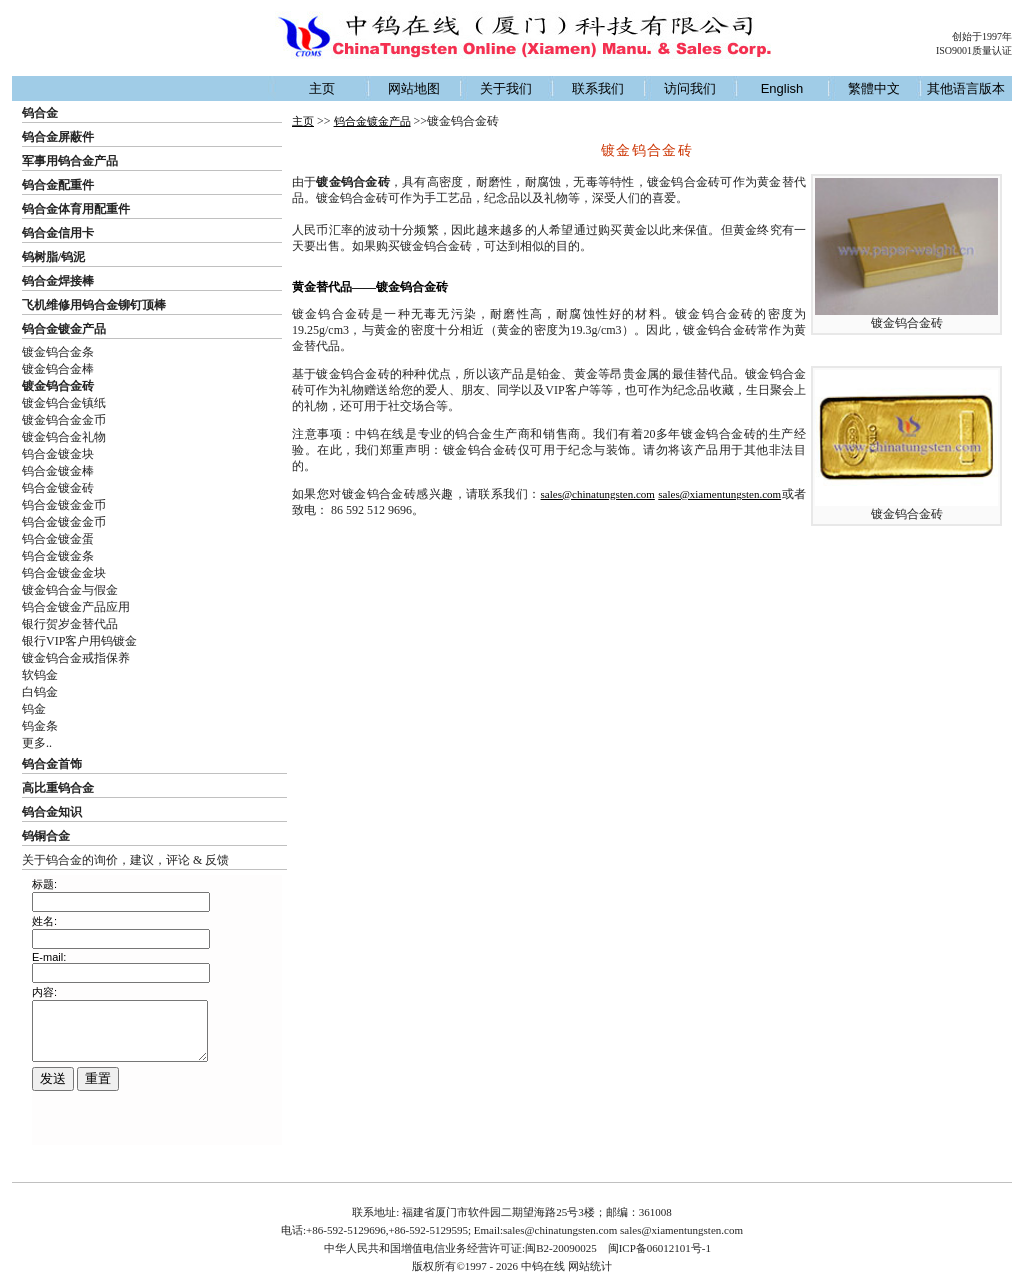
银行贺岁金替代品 (70, 624)
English (782, 88)
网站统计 (590, 1266)
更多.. (37, 743)
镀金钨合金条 (58, 352)
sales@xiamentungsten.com (719, 494)
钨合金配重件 (58, 185)
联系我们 (598, 88)
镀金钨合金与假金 (70, 590)
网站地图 (414, 88)
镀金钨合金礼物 (64, 437)
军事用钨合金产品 (70, 161)
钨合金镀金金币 (64, 505)
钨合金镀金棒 (58, 471)
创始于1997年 (982, 36)
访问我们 (690, 88)
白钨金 (40, 692)
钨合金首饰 (52, 764)
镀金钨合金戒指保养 (76, 658)
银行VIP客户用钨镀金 (79, 641)
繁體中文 (874, 88)
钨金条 (40, 726)
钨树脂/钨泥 (53, 257)
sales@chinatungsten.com (598, 494)
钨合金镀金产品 (64, 329)
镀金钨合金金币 (64, 420)
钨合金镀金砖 (58, 488)
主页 (322, 88)
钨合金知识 (52, 812)
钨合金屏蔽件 (58, 137)
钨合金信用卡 (58, 233)
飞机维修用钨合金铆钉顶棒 (94, 305)
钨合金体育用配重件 (76, 209)
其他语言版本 (966, 88)
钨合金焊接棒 (58, 281)
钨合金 (40, 113)
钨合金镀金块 (58, 454)
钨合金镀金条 (58, 556)
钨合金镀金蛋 (58, 539)
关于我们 (506, 88)
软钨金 (40, 675)
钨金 (34, 709)
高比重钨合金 (58, 788)
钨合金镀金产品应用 (76, 607)
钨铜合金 (46, 836)
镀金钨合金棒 (58, 369)
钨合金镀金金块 (64, 573)
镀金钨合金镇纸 (64, 403)
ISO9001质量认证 (974, 50)
